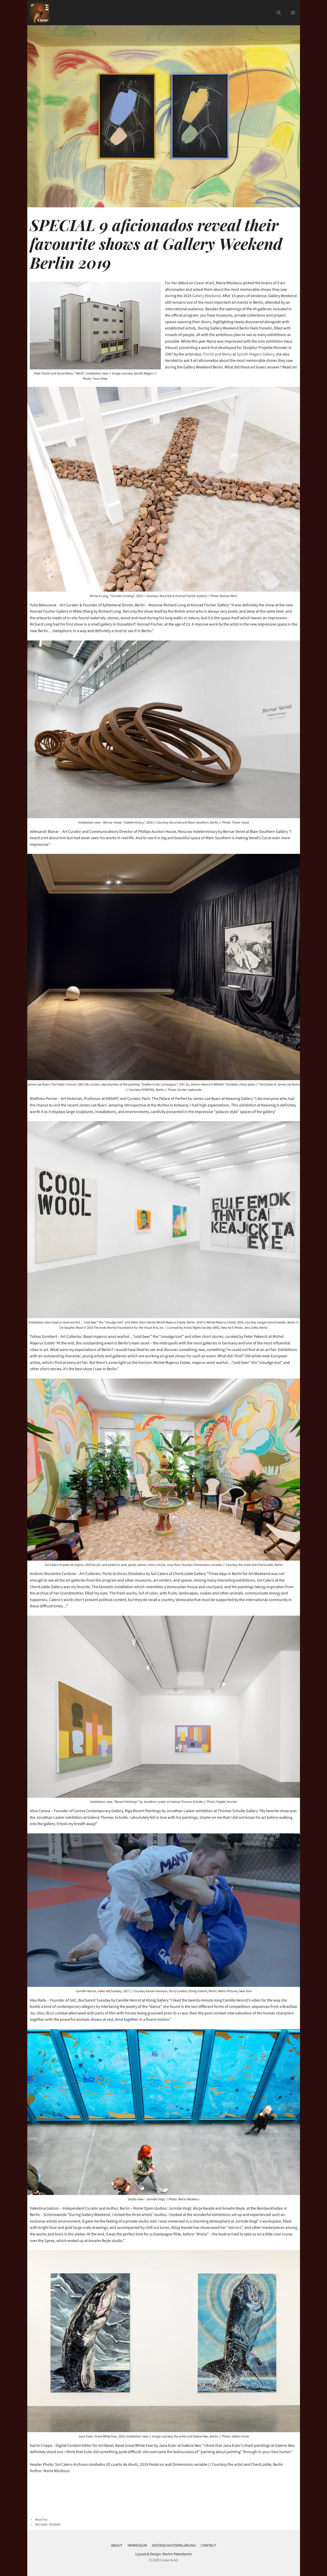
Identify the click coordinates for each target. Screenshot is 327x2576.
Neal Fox (41, 2519)
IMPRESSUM (137, 2545)
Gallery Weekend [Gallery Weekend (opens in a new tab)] (206, 296)
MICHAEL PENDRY (48, 2524)
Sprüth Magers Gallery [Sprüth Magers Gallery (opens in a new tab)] (255, 354)
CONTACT (208, 2545)
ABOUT (116, 2545)
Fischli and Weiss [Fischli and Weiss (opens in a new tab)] (217, 354)
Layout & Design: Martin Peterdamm (163, 2554)
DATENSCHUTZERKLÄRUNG (174, 2545)
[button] (279, 12)
